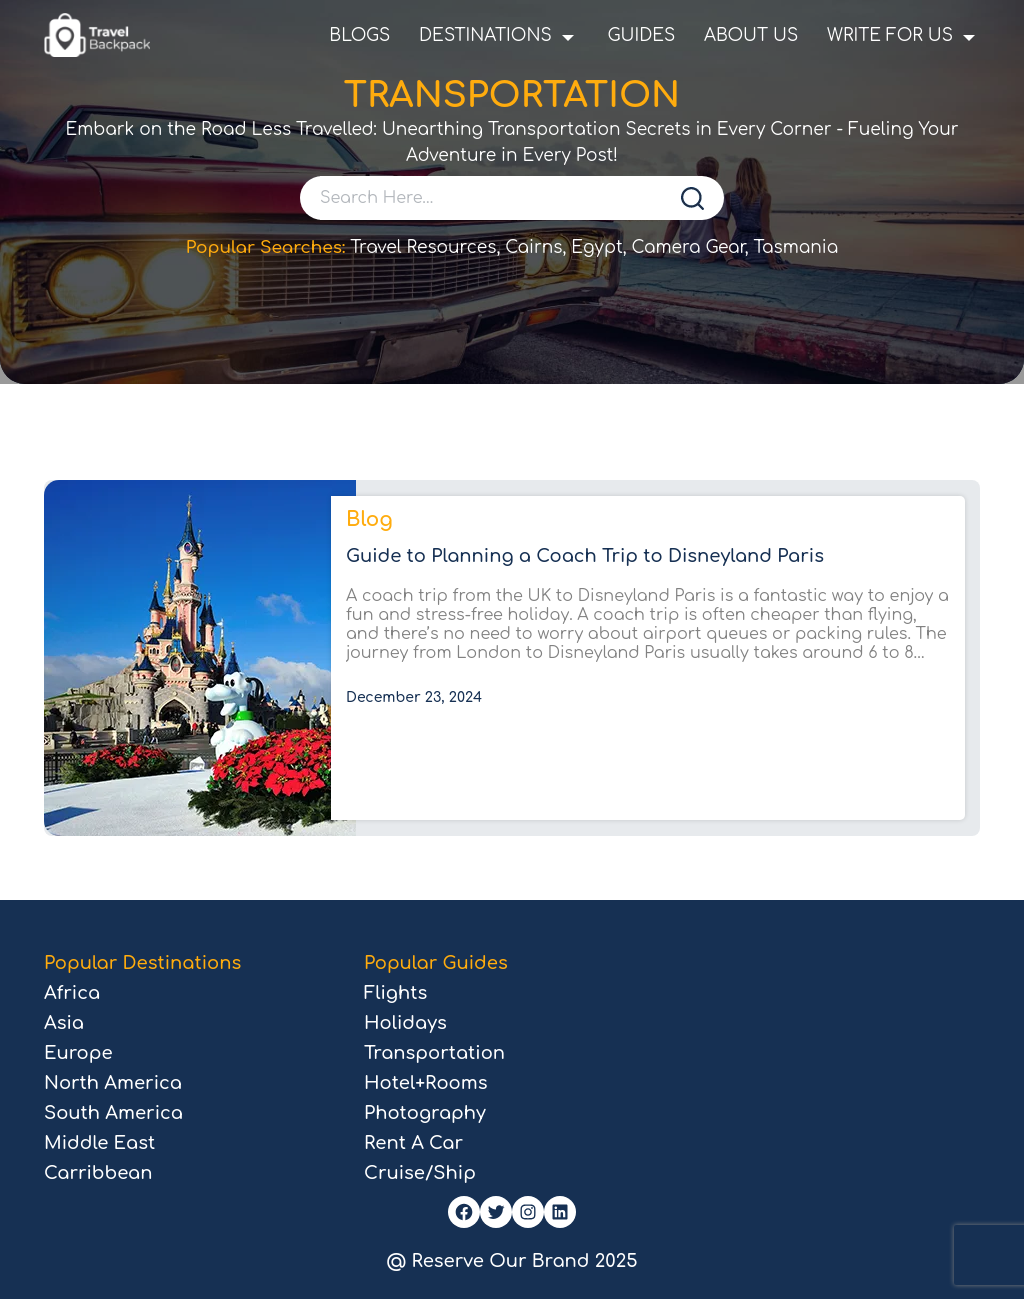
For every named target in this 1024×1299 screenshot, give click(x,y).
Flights (395, 993)
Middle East (99, 1143)
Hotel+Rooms (425, 1083)
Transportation (434, 1053)
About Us (751, 35)
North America (113, 1083)
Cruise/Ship (420, 1173)
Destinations (485, 35)
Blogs (359, 35)
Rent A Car (413, 1143)
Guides (641, 35)
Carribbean (98, 1173)
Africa (72, 993)
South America (113, 1113)
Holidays (405, 1023)
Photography (425, 1113)
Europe (78, 1053)
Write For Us (890, 35)
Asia (64, 1023)
